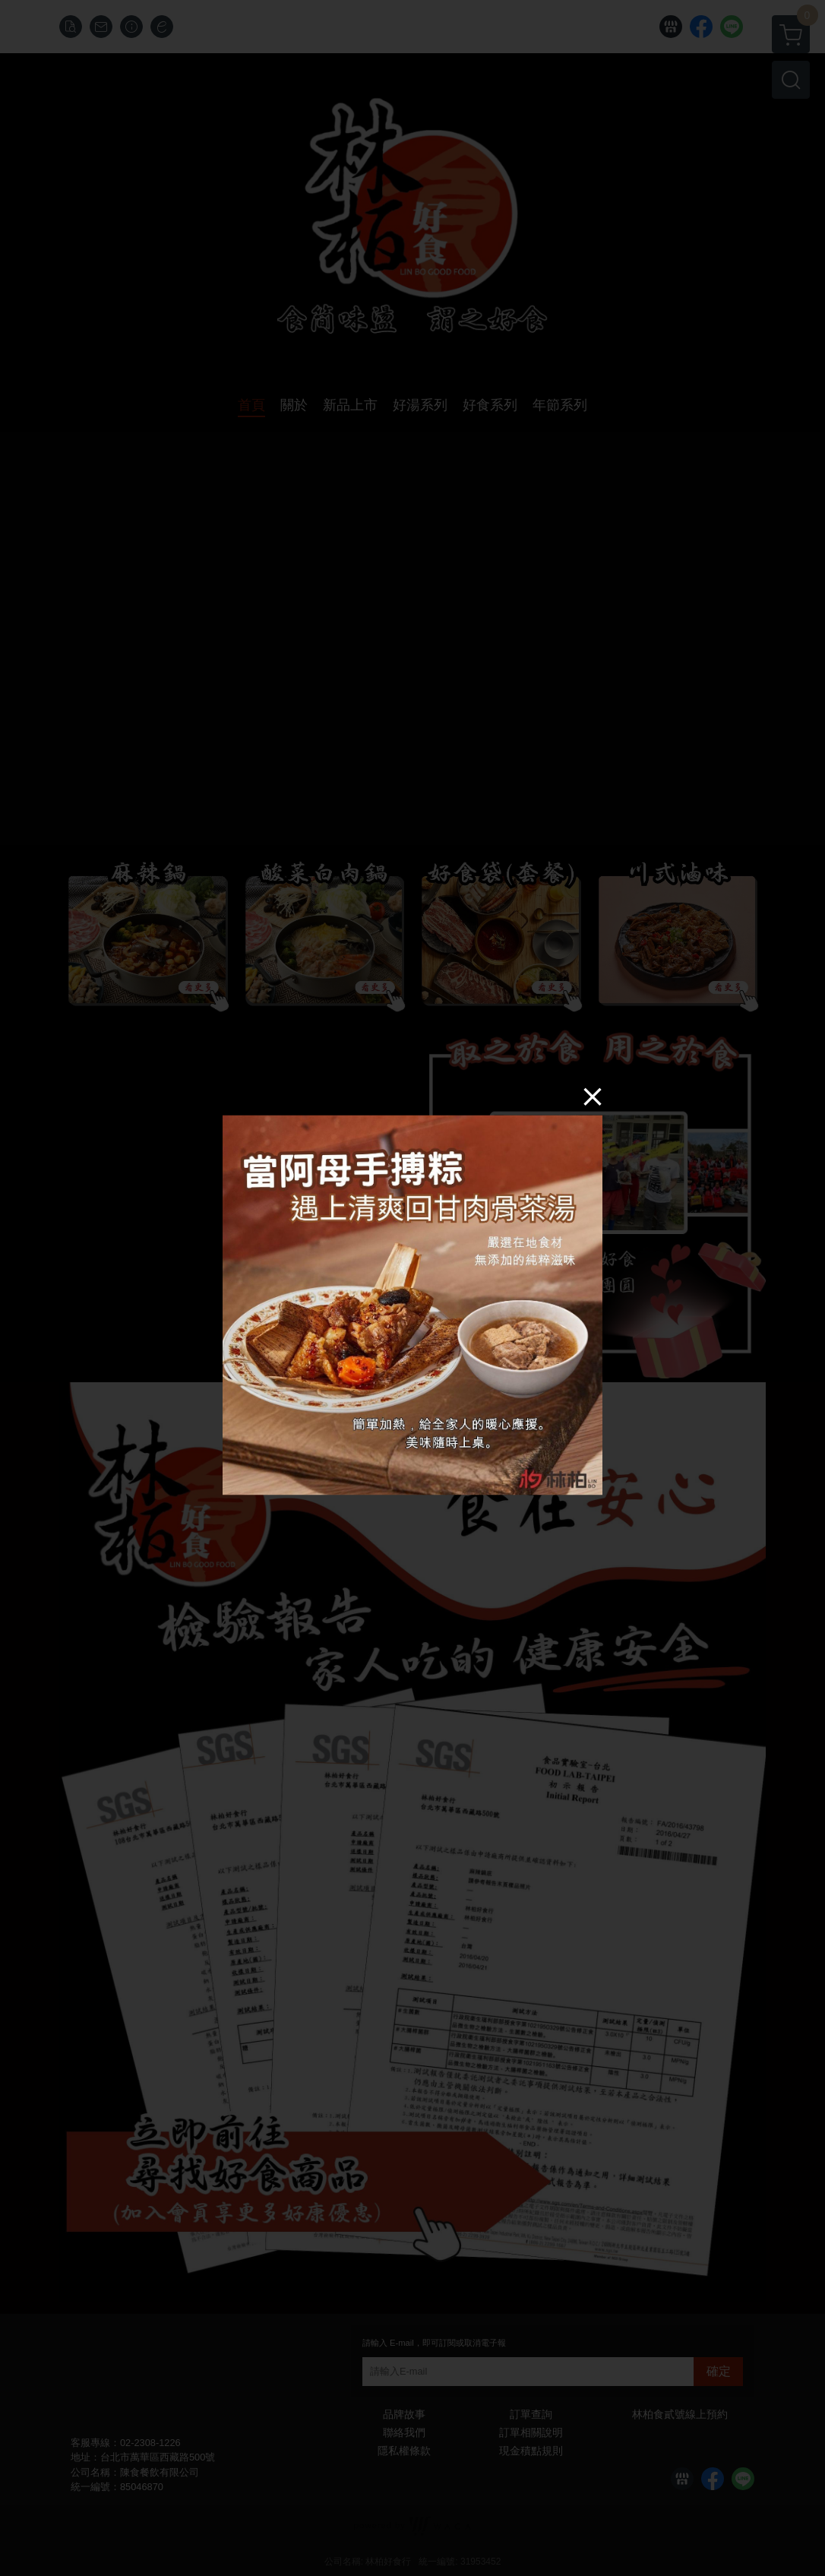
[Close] (592, 1096)
